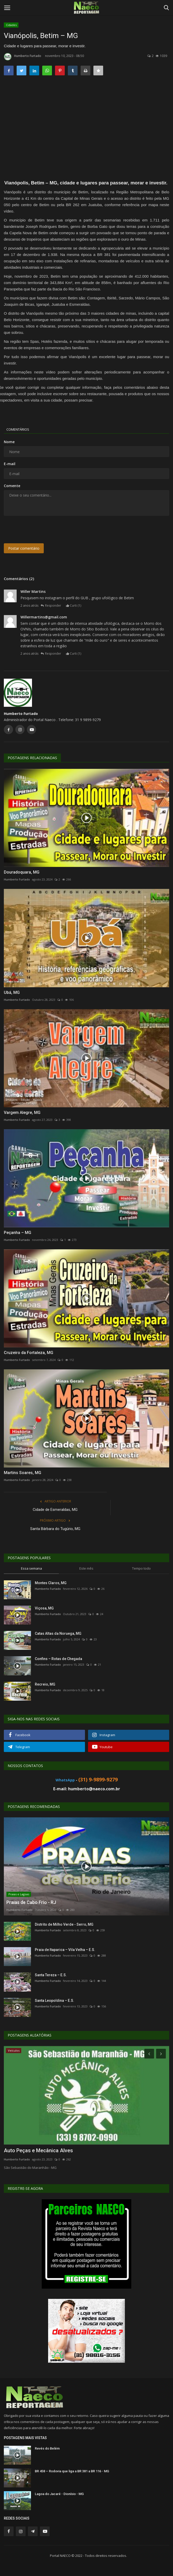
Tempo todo (141, 1568)
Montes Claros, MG (51, 1583)
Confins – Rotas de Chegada (58, 1659)
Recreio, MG (45, 1684)
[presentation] (36, 528)
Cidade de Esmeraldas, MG (55, 1509)
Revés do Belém (47, 2448)
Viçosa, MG (44, 1608)
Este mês (86, 1568)
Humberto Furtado (22, 57)
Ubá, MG (12, 992)
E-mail (9, 463)
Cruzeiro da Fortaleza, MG (28, 1352)
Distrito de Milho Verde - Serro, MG (64, 1924)
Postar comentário (23, 548)
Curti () (73, 605)
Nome (9, 441)
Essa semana (31, 1568)
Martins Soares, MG (22, 1472)
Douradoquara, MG (21, 872)
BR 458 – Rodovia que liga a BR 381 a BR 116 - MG (72, 2471)
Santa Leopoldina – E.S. (54, 2000)
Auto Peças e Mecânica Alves (38, 2150)
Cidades (11, 25)
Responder (51, 605)
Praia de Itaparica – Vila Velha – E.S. (65, 1950)
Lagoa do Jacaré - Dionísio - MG (59, 2494)
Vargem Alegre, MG (22, 1112)
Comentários (17, 429)
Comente (12, 485)
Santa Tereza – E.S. (51, 1975)
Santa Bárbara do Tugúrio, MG (55, 1528)
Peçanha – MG (17, 1232)
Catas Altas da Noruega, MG (58, 1633)
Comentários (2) (19, 578)
